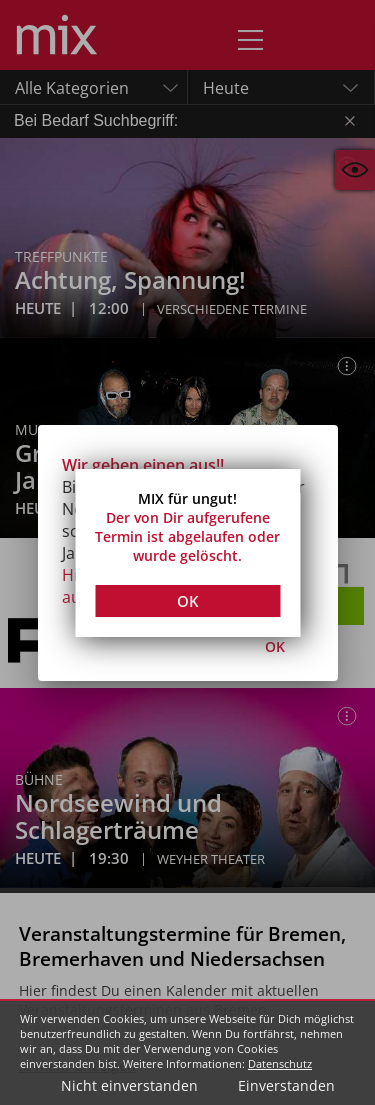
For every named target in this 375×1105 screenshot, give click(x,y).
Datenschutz (280, 1063)
